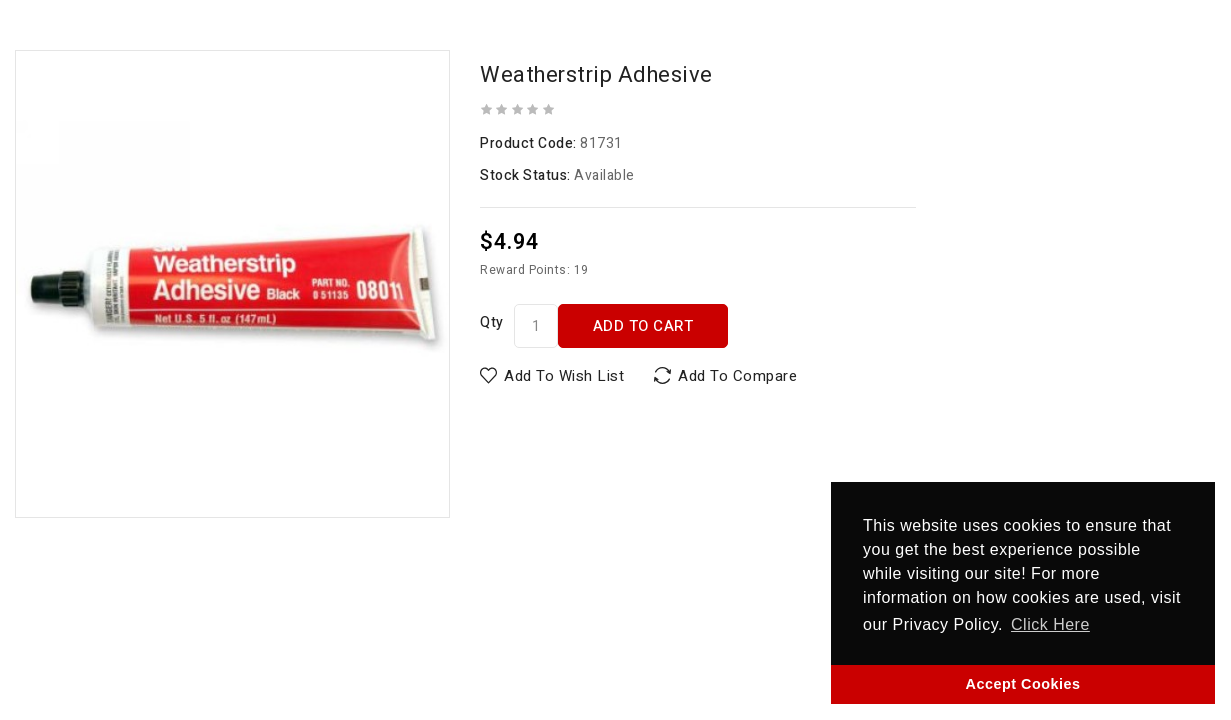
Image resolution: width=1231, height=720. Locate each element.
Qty (492, 322)
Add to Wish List (564, 376)
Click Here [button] (1050, 624)
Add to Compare (737, 376)
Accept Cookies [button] (1023, 684)
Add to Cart (643, 326)
